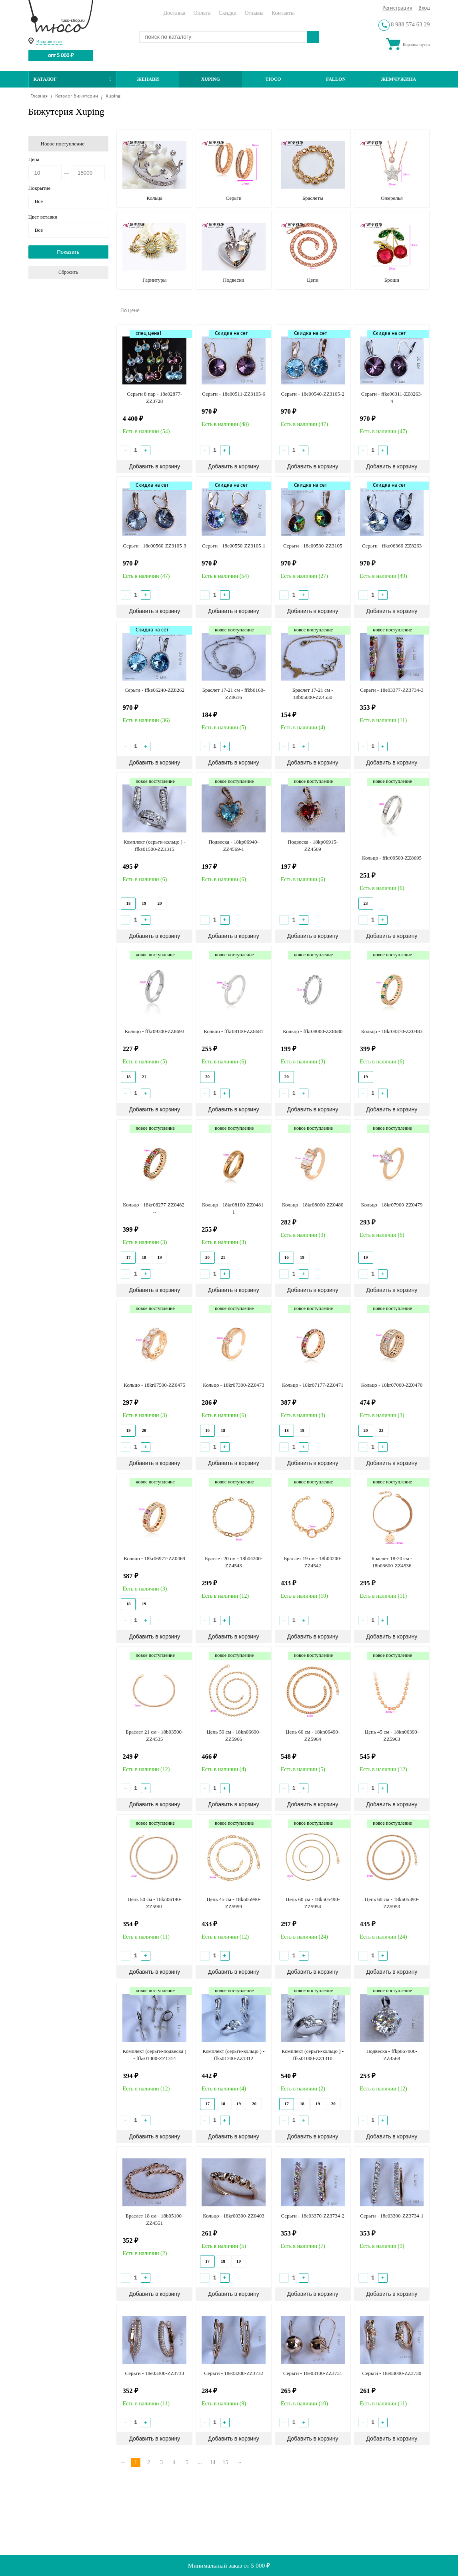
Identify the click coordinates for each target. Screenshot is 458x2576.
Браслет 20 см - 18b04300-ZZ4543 (233, 1562)
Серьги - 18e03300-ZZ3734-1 (391, 2216)
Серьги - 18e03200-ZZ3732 (233, 2373)
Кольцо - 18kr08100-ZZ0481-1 (233, 1208)
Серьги (233, 198)
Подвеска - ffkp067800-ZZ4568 (392, 2054)
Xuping (210, 79)
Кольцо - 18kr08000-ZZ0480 (313, 1205)
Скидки (227, 13)
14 (212, 2462)
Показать (68, 252)
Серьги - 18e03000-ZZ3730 (392, 2373)
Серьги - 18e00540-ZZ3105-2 (312, 394)
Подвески (233, 280)
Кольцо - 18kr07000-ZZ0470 (392, 1385)
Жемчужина (398, 79)
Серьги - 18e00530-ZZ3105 (312, 546)
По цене (130, 311)
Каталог (73, 79)
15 (225, 2462)
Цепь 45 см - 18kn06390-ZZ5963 (392, 1735)
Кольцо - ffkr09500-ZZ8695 (392, 858)
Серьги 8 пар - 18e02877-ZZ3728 (154, 397)
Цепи (312, 280)
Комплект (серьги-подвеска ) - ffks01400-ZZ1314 (154, 2054)
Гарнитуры (154, 280)
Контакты (283, 13)
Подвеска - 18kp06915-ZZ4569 (313, 845)
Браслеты (312, 198)
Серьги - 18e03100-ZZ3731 (312, 2373)
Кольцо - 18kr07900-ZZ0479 (392, 1205)
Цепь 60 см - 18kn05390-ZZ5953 (392, 1902)
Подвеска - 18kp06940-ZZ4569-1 (233, 845)
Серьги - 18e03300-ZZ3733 (154, 2373)
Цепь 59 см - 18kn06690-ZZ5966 (233, 1735)
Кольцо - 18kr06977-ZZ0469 (154, 1558)
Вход (424, 8)
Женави (148, 79)
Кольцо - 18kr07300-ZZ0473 (233, 1385)
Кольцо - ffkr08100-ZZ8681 (233, 1031)
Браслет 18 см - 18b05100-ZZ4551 (154, 2219)
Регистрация (397, 8)
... (200, 2462)
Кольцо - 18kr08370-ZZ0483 (392, 1031)
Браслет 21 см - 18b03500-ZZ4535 (154, 1735)
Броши (391, 280)
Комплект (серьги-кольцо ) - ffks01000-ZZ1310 (313, 2054)
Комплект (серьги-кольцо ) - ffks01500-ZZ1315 (155, 845)
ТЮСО (273, 79)
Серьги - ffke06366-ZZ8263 (392, 546)
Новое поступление (63, 144)
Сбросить (68, 272)
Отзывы (253, 13)
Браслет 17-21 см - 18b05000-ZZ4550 (312, 693)
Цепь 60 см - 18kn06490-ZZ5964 (313, 1735)
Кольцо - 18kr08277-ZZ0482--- (154, 1208)
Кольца (155, 198)
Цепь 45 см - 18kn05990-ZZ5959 (233, 1902)
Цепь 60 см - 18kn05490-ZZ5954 (313, 1902)
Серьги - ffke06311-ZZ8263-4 (391, 397)
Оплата (201, 13)
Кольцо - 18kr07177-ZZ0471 (313, 1385)
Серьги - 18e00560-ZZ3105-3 (154, 546)
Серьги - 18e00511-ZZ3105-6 (233, 394)
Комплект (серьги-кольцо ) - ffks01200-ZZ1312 (234, 2054)
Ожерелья (392, 198)
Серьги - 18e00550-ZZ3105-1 (233, 546)
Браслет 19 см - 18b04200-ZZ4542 (313, 1562)
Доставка (174, 13)
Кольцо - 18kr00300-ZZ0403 (233, 2216)
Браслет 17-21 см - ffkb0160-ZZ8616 (233, 693)
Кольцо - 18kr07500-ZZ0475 (154, 1385)
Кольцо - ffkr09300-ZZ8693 (154, 1031)
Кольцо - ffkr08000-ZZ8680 (312, 1031)
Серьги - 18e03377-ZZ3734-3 (391, 690)
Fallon (336, 79)
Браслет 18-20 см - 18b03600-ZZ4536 (392, 1562)
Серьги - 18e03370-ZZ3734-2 (312, 2216)
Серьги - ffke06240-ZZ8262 (155, 690)
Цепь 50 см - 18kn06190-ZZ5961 (155, 1902)
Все (39, 201)
